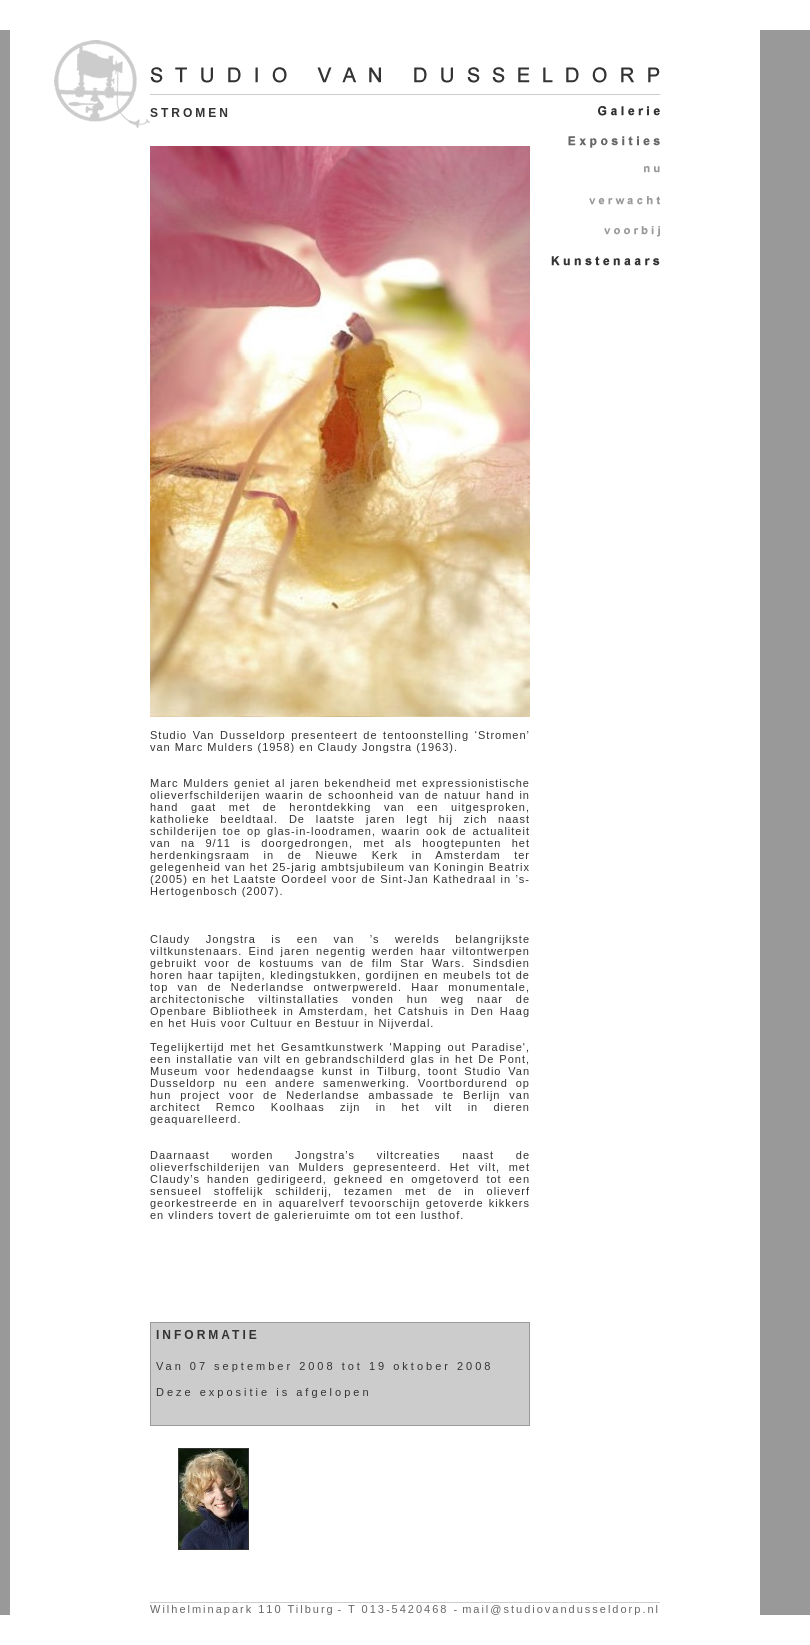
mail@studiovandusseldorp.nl (561, 1609)
